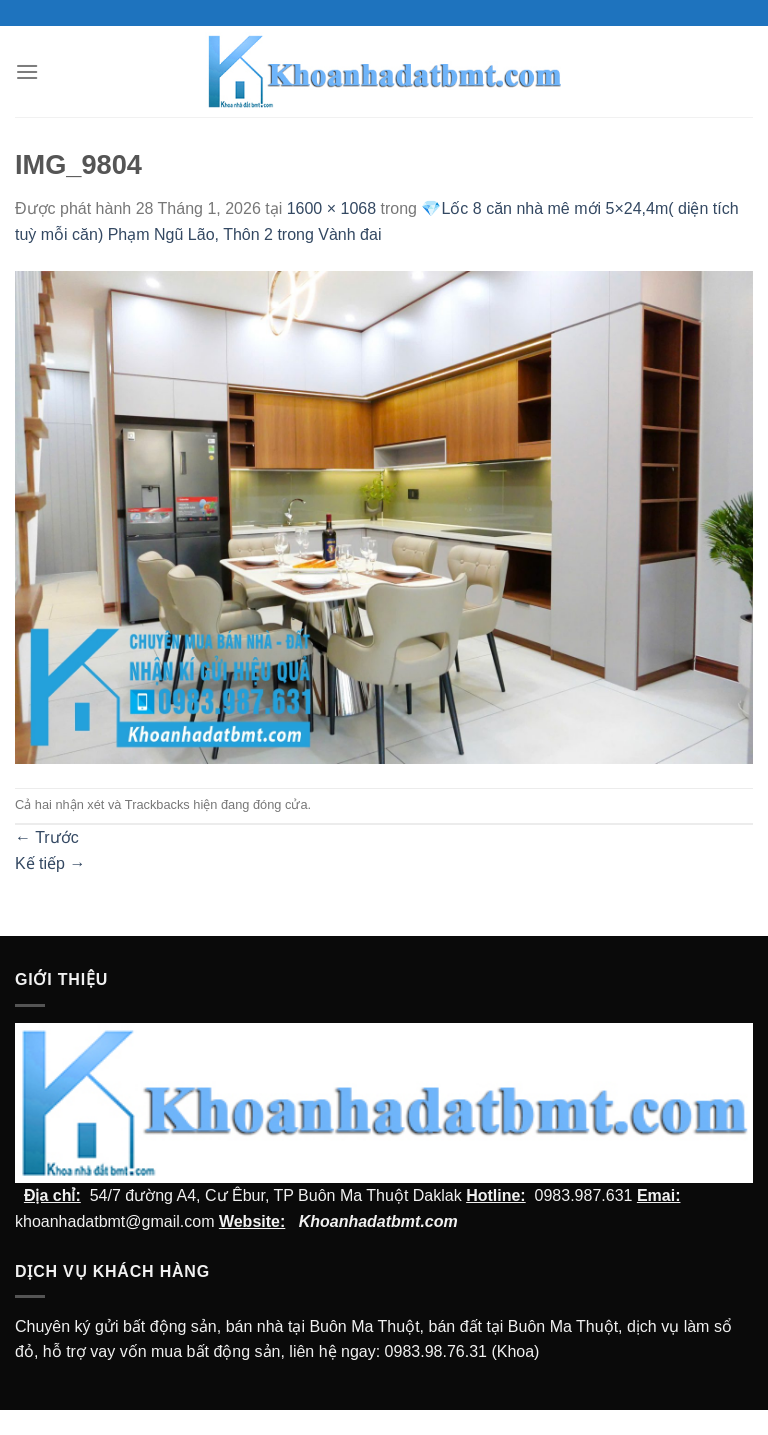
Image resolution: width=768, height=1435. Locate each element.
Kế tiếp (50, 863)
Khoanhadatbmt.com (378, 1221)
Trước (47, 837)
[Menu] (27, 71)
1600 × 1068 (331, 208)
